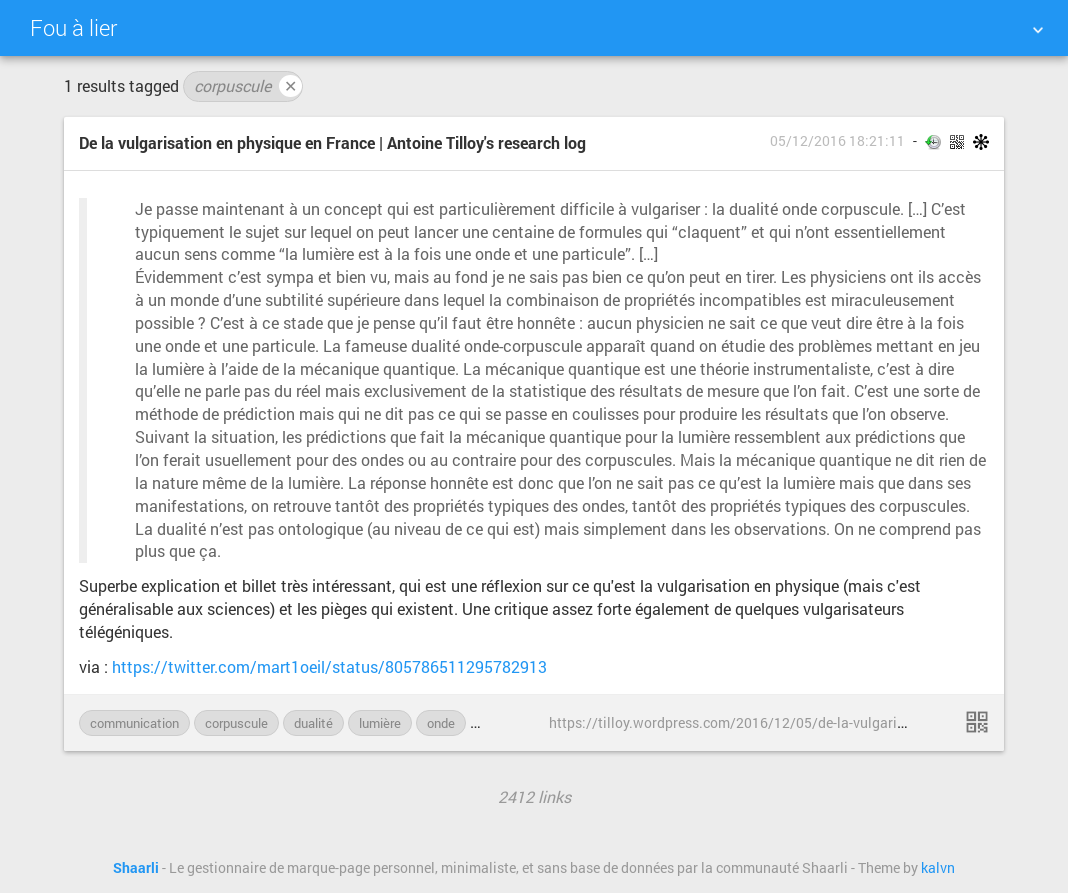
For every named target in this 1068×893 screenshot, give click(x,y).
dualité (313, 723)
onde (441, 723)
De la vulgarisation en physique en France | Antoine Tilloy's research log (332, 142)
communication (134, 723)
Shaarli (136, 868)
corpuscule (248, 86)
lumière (380, 723)
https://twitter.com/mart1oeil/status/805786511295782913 (329, 666)
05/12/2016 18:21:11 (837, 141)
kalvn (938, 868)
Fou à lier (73, 27)
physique (507, 723)
